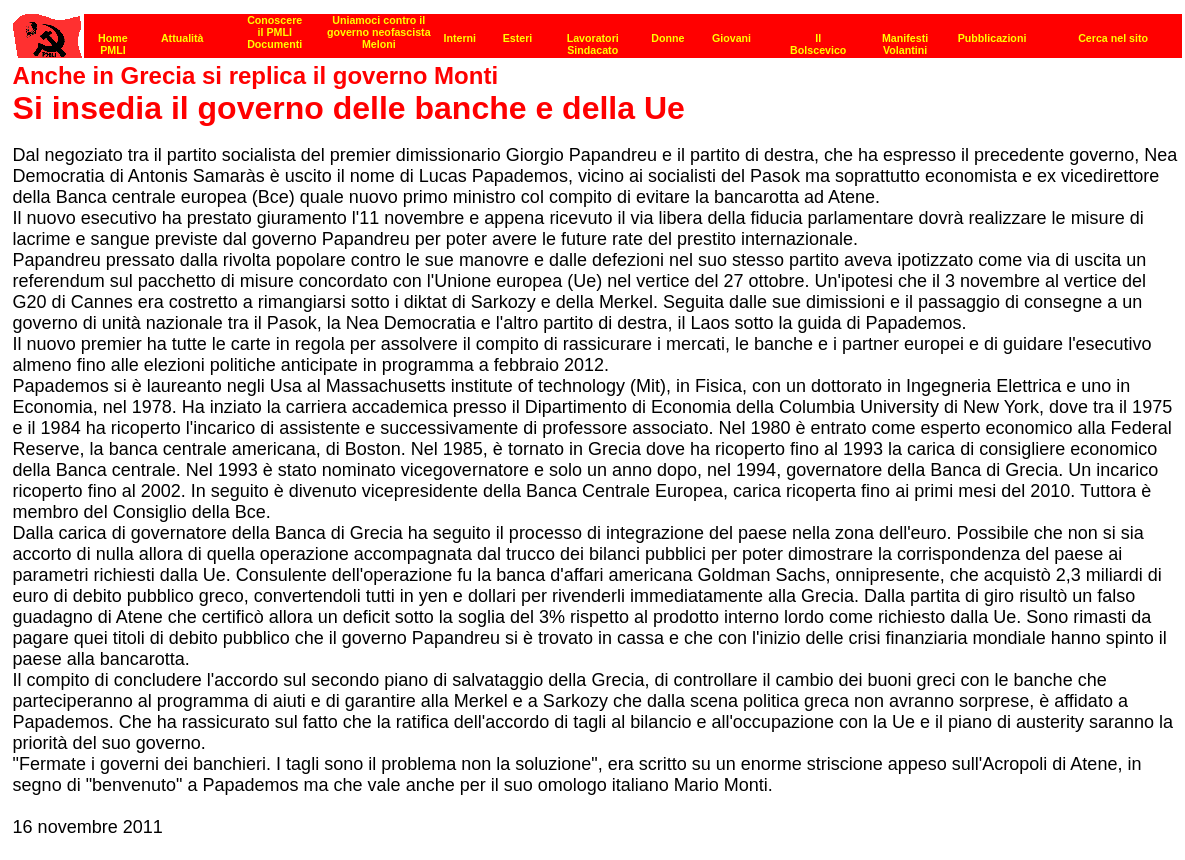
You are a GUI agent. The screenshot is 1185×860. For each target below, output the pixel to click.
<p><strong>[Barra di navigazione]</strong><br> (597, 30)
